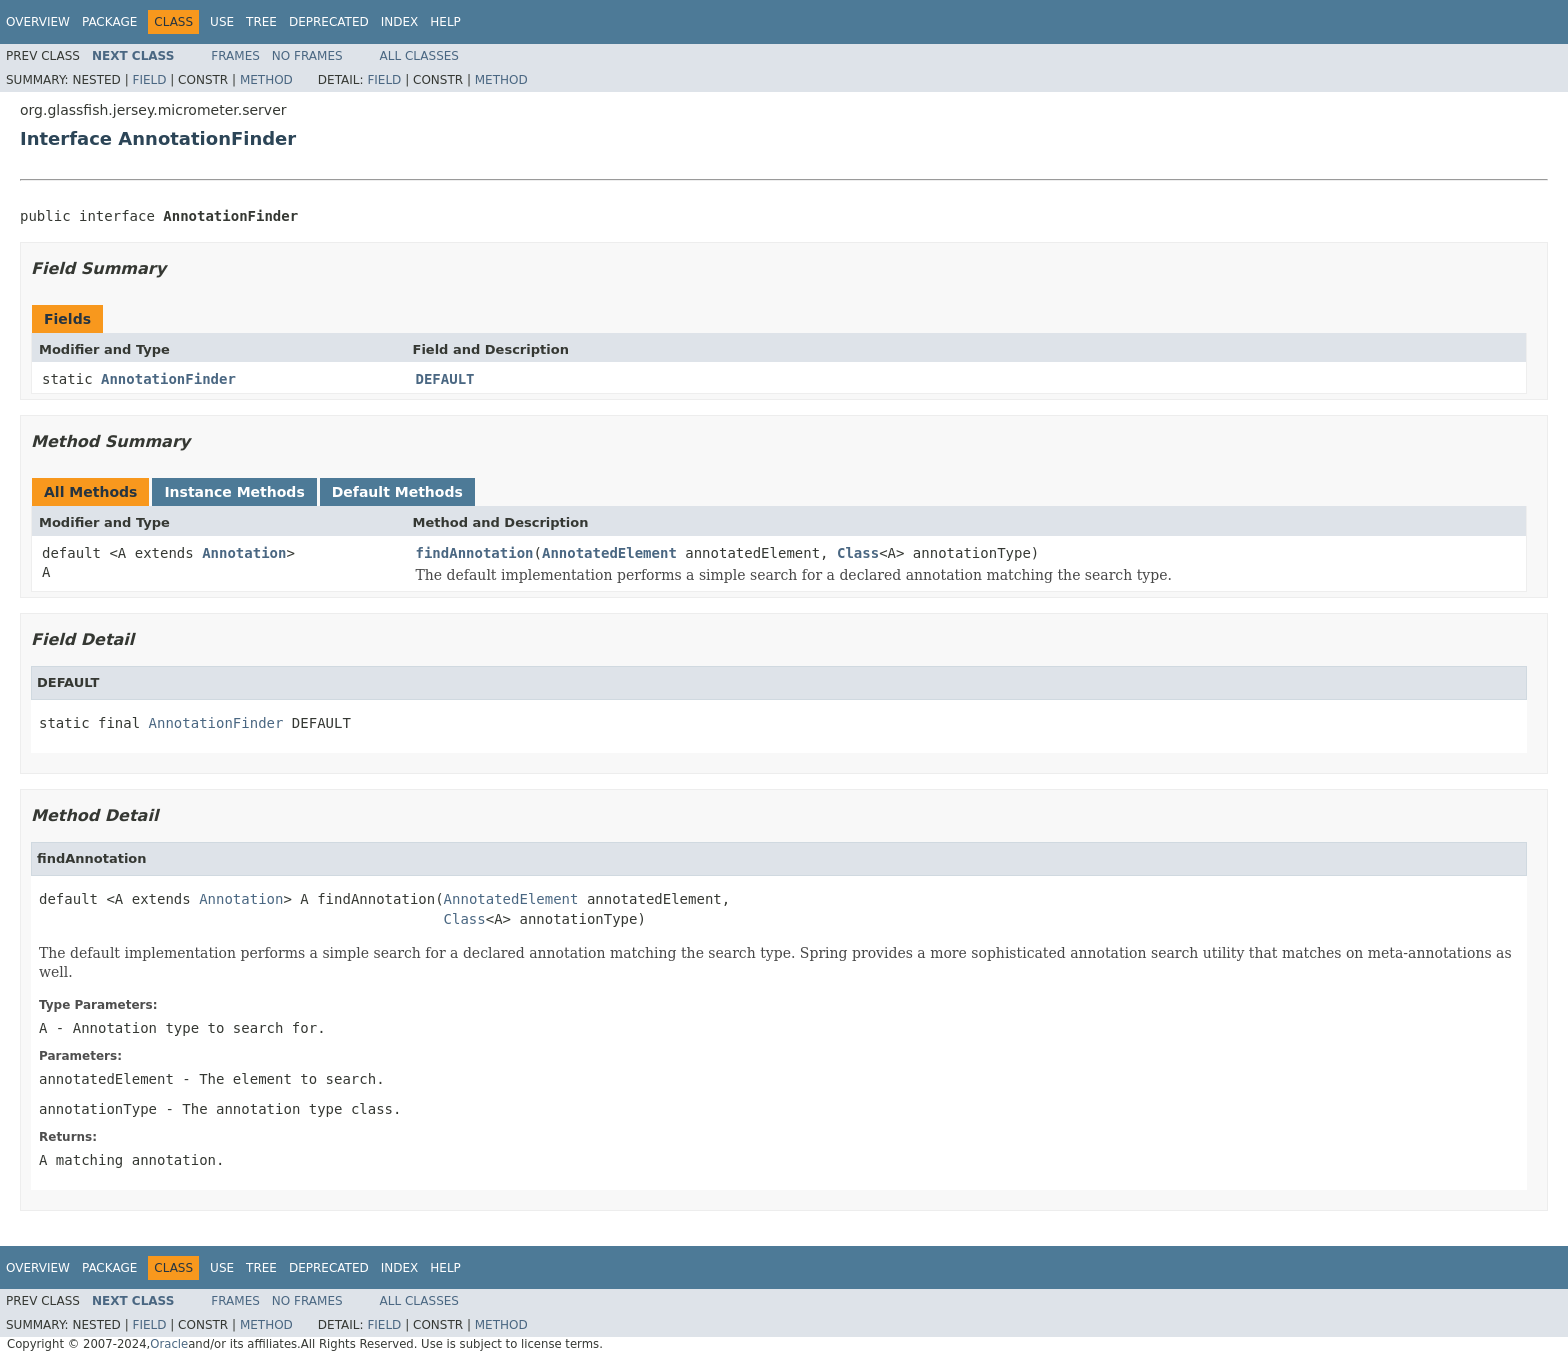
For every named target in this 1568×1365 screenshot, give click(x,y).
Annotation (244, 553)
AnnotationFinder (168, 379)
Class (858, 553)
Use (222, 22)
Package (109, 22)
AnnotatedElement (609, 553)
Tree (261, 22)
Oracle (169, 1344)
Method (266, 80)
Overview (38, 22)
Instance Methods (234, 492)
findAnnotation (475, 553)
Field (149, 80)
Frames (235, 56)
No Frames (307, 56)
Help (445, 22)
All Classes (419, 56)
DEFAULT (445, 379)
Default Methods (397, 492)
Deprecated (329, 22)
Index (400, 22)
